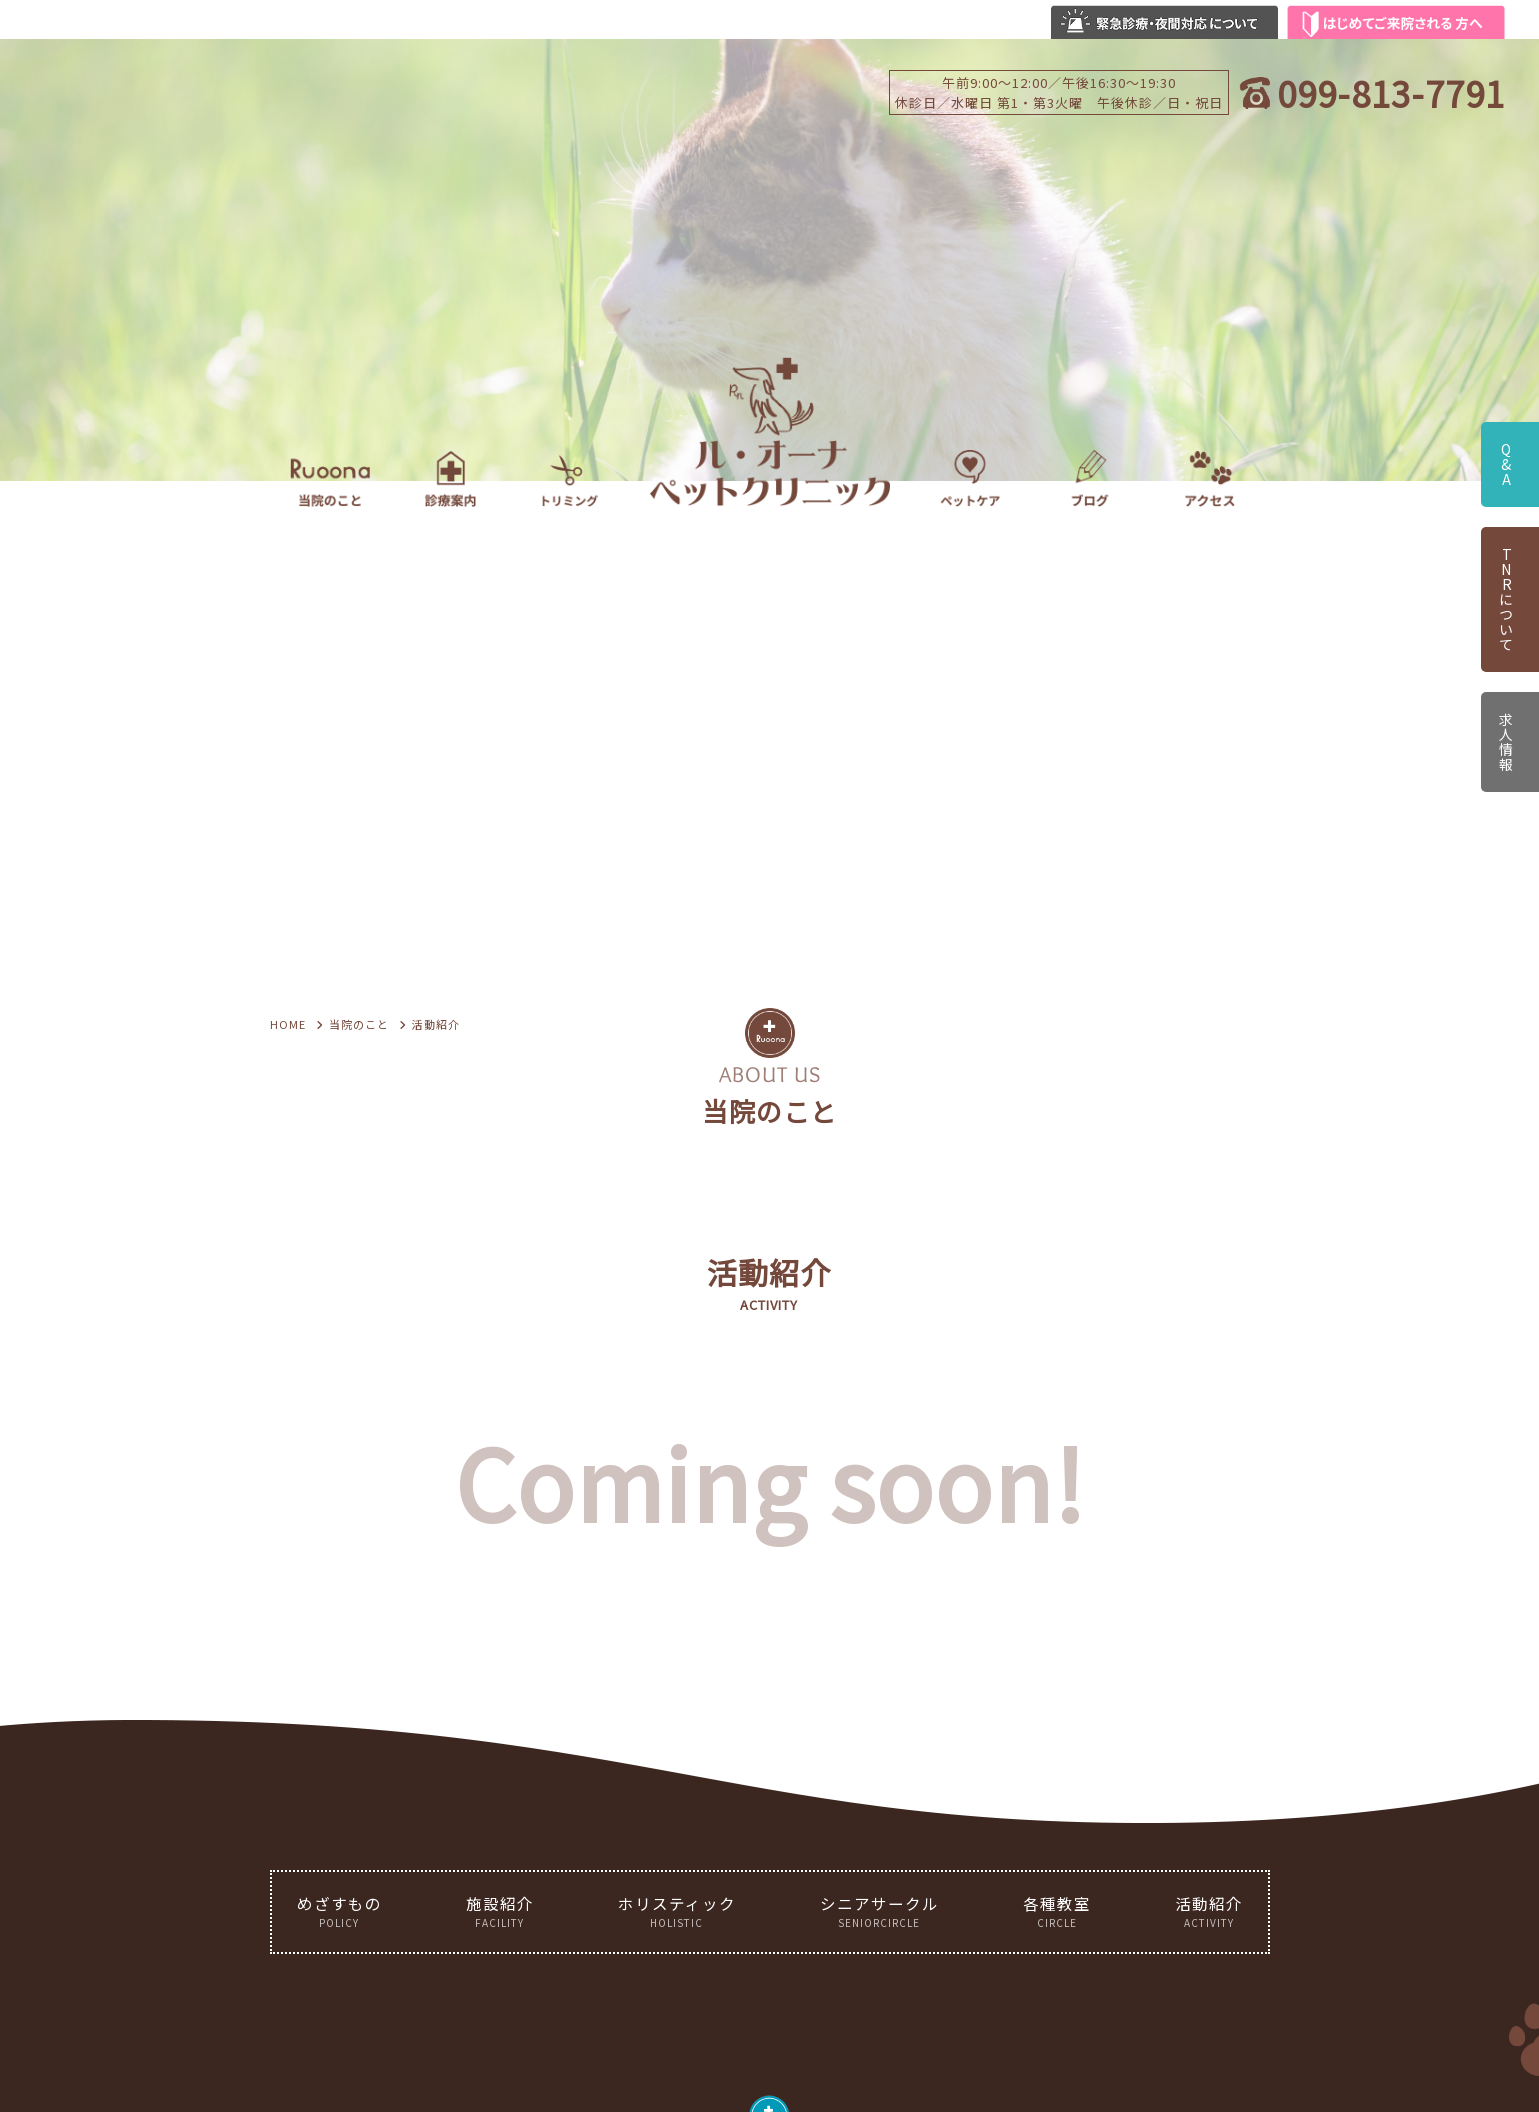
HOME (288, 1024)
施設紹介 (500, 1911)
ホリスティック (677, 1911)
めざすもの (339, 1911)
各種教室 (1057, 1911)
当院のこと (359, 1024)
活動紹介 (1209, 1911)
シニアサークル (879, 1911)
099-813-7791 (1391, 92)
